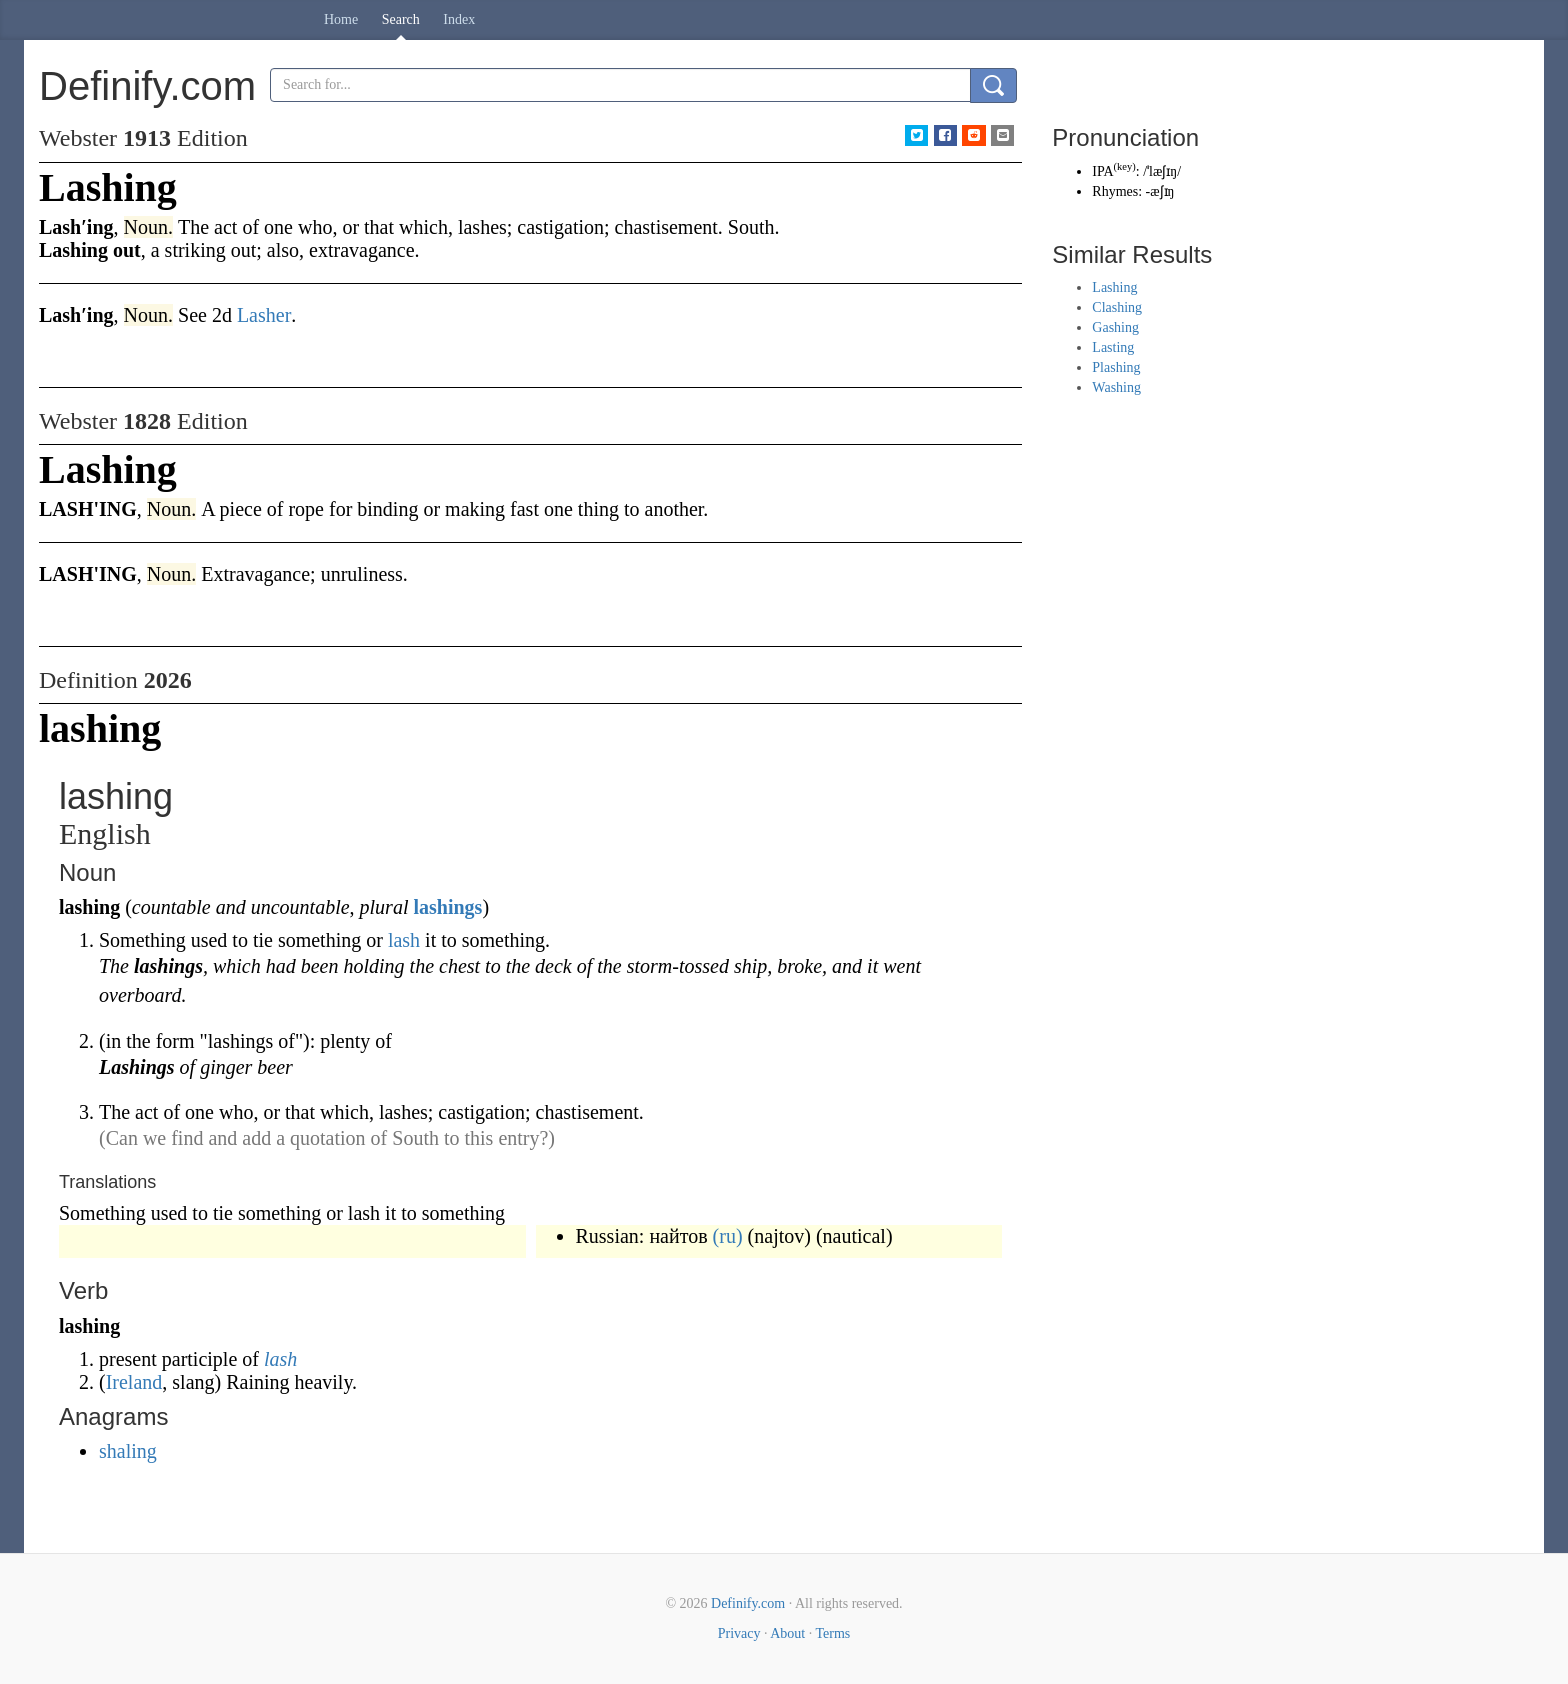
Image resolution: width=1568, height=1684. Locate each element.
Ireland (134, 1382)
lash (404, 940)
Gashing (1115, 327)
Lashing (1114, 287)
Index (459, 19)
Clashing (1117, 307)
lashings (447, 907)
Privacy (739, 1633)
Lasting (1113, 347)
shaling (128, 1451)
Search (401, 19)
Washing (1116, 387)
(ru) (728, 1236)
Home (341, 19)
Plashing (1116, 367)
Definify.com (748, 1603)
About (787, 1633)
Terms (832, 1633)
